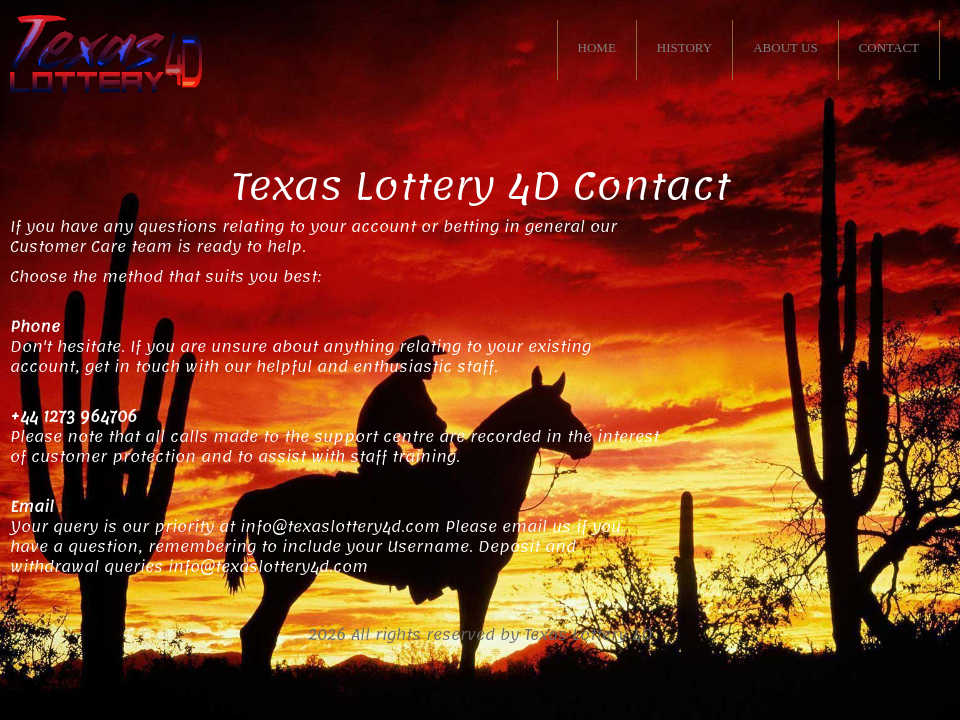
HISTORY (684, 47)
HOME (597, 47)
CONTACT (889, 47)
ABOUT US (785, 47)
